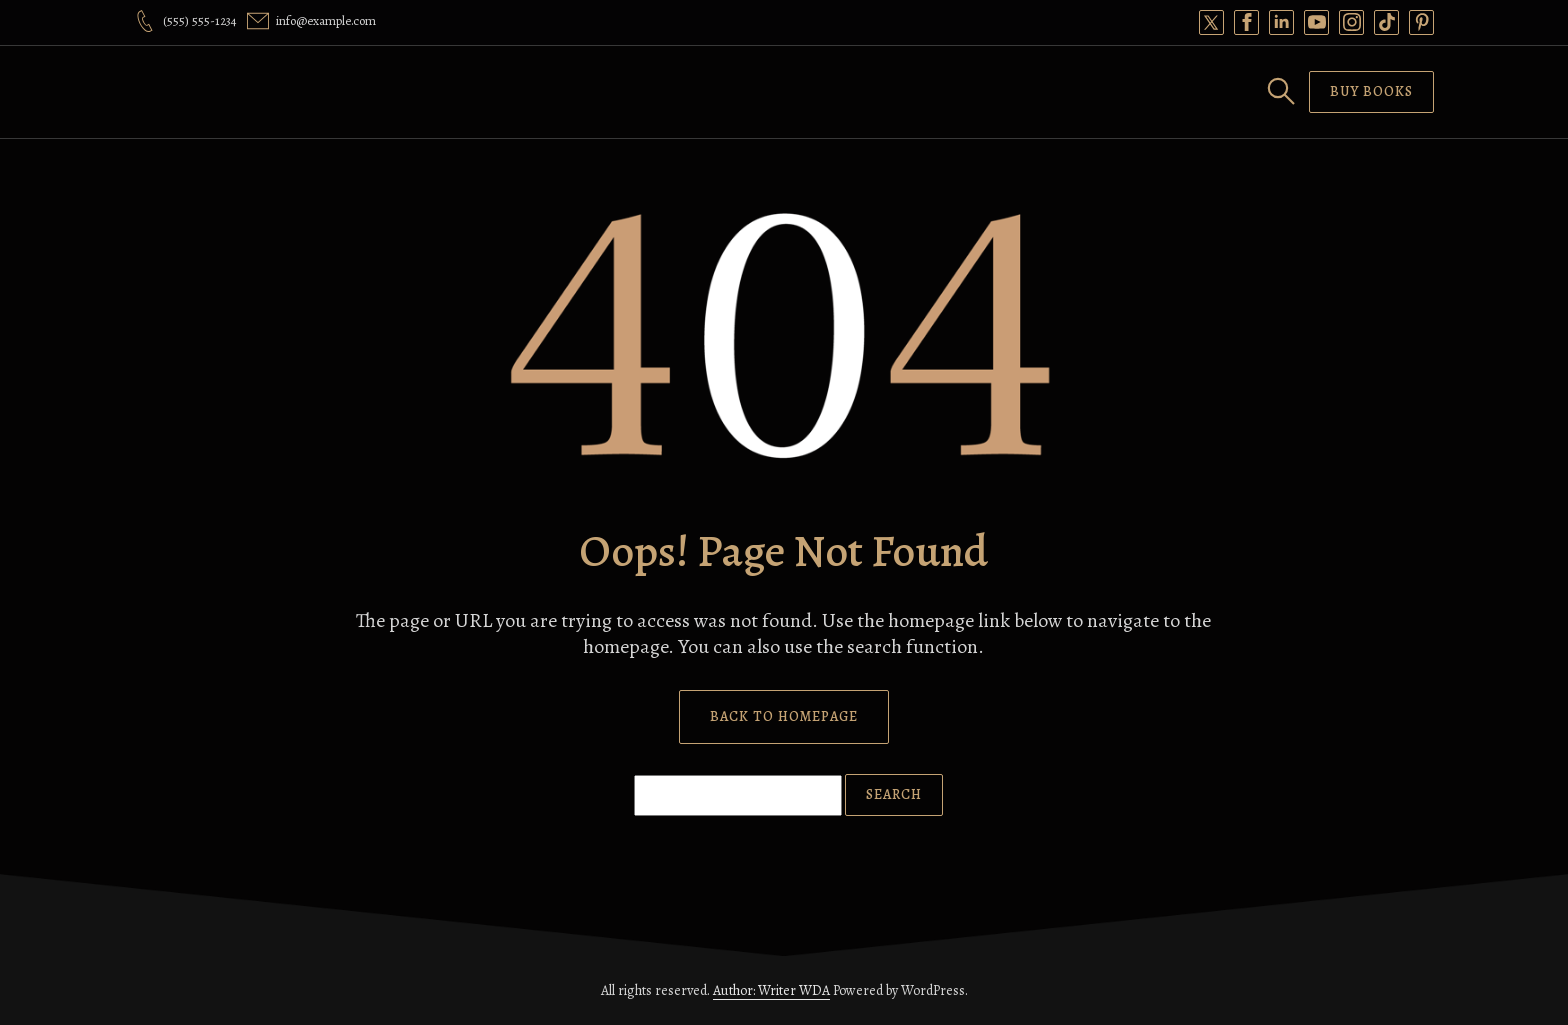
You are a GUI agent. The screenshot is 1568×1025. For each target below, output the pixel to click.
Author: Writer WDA (771, 990)
